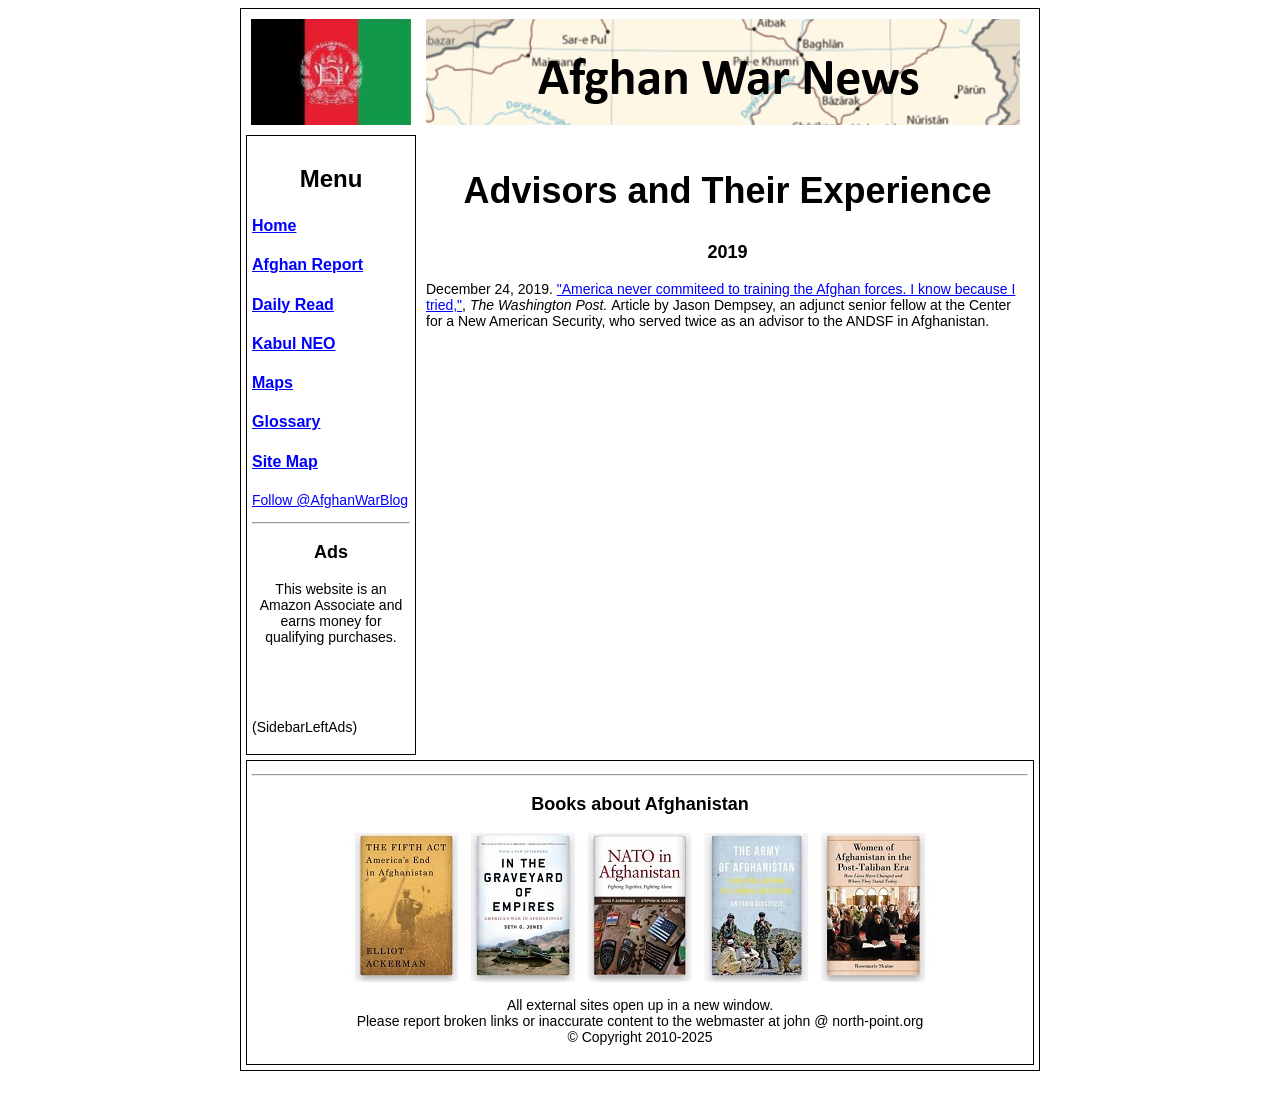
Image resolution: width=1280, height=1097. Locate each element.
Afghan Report (307, 264)
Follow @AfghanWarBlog (330, 500)
